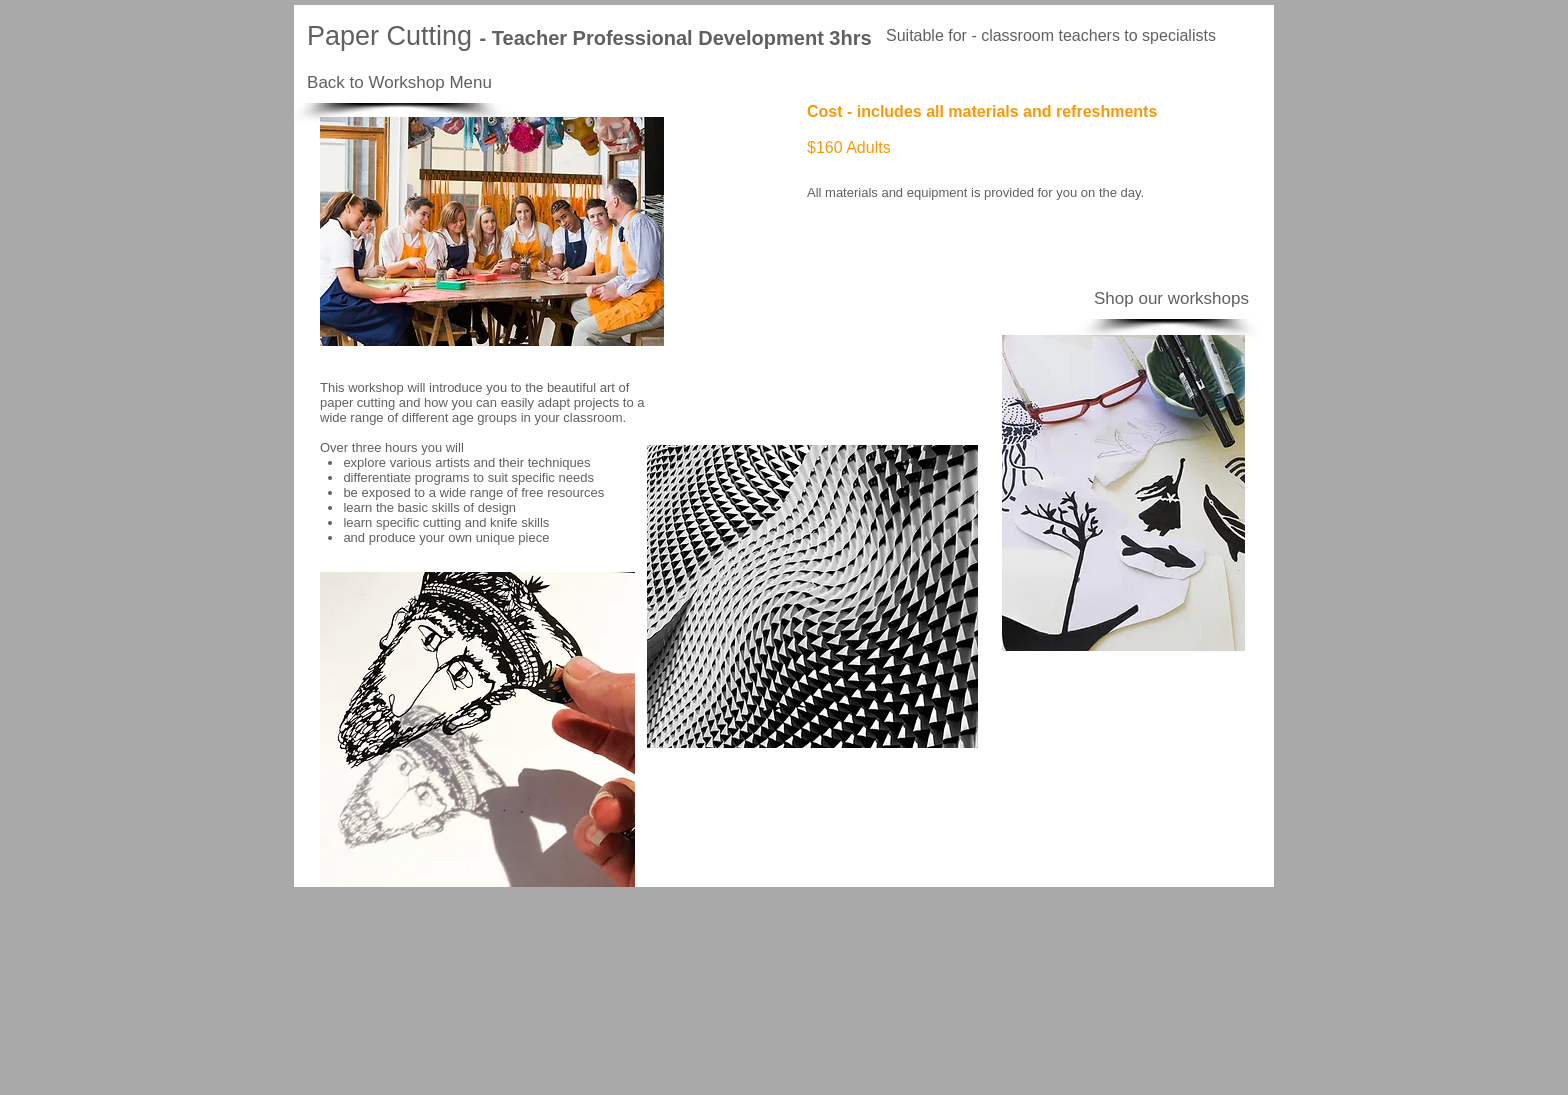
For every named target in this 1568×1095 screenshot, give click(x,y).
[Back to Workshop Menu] (399, 83)
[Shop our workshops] (1171, 299)
